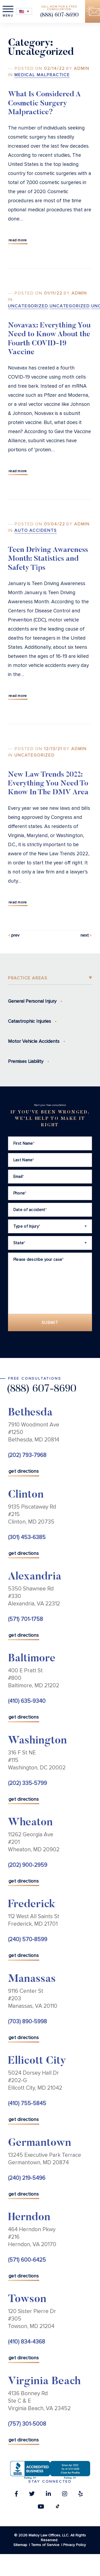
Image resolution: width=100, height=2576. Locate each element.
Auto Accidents (35, 530)
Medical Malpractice (42, 75)
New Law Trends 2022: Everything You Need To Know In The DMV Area (48, 783)
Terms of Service (45, 2545)
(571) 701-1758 (25, 1619)
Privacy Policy (74, 2545)
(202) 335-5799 (27, 1783)
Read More (18, 240)
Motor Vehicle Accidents (33, 1041)
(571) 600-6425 (27, 2260)
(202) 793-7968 (27, 1455)
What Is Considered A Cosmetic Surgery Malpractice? (44, 103)
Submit (50, 1322)
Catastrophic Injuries (29, 1021)
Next (85, 935)
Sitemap (20, 2545)
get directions (24, 1471)
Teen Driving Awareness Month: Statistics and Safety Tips (48, 559)
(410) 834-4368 (26, 2341)
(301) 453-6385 (27, 1537)
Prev (15, 935)
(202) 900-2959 (27, 1865)
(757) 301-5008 (27, 2424)
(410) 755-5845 (27, 2103)
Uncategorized (28, 306)
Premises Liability (25, 1061)
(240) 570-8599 (27, 1939)
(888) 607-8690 (59, 15)
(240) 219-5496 (26, 2178)
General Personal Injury (32, 1001)
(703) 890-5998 (27, 2021)
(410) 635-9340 (27, 1701)
